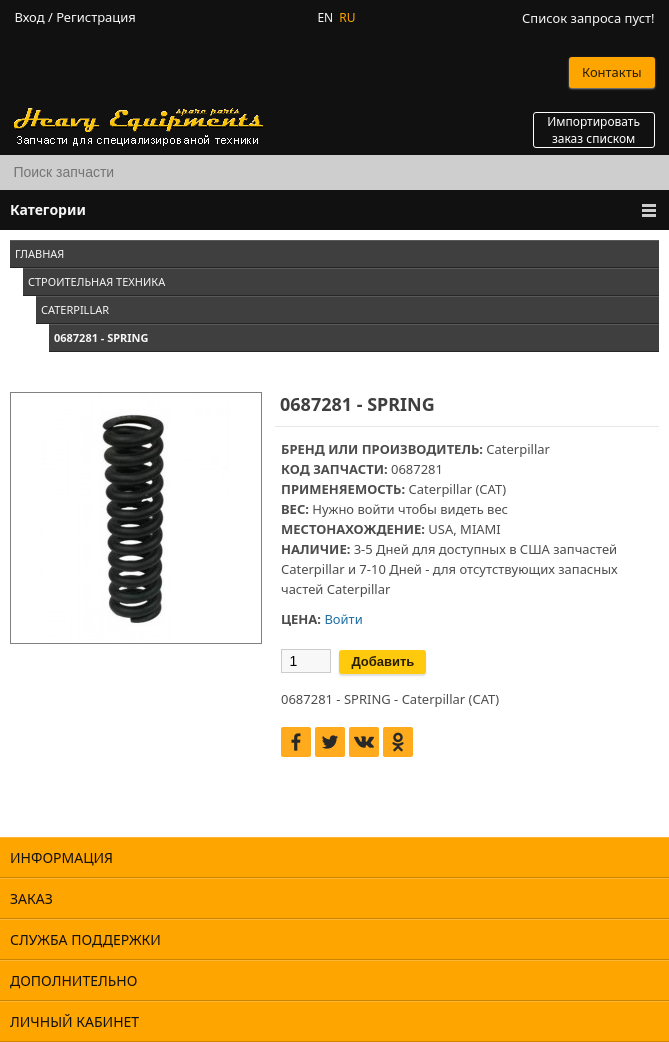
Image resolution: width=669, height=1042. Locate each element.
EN (325, 17)
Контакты (612, 72)
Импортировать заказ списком (593, 130)
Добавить (382, 661)
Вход (29, 17)
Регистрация (96, 17)
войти (375, 509)
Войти (343, 619)
